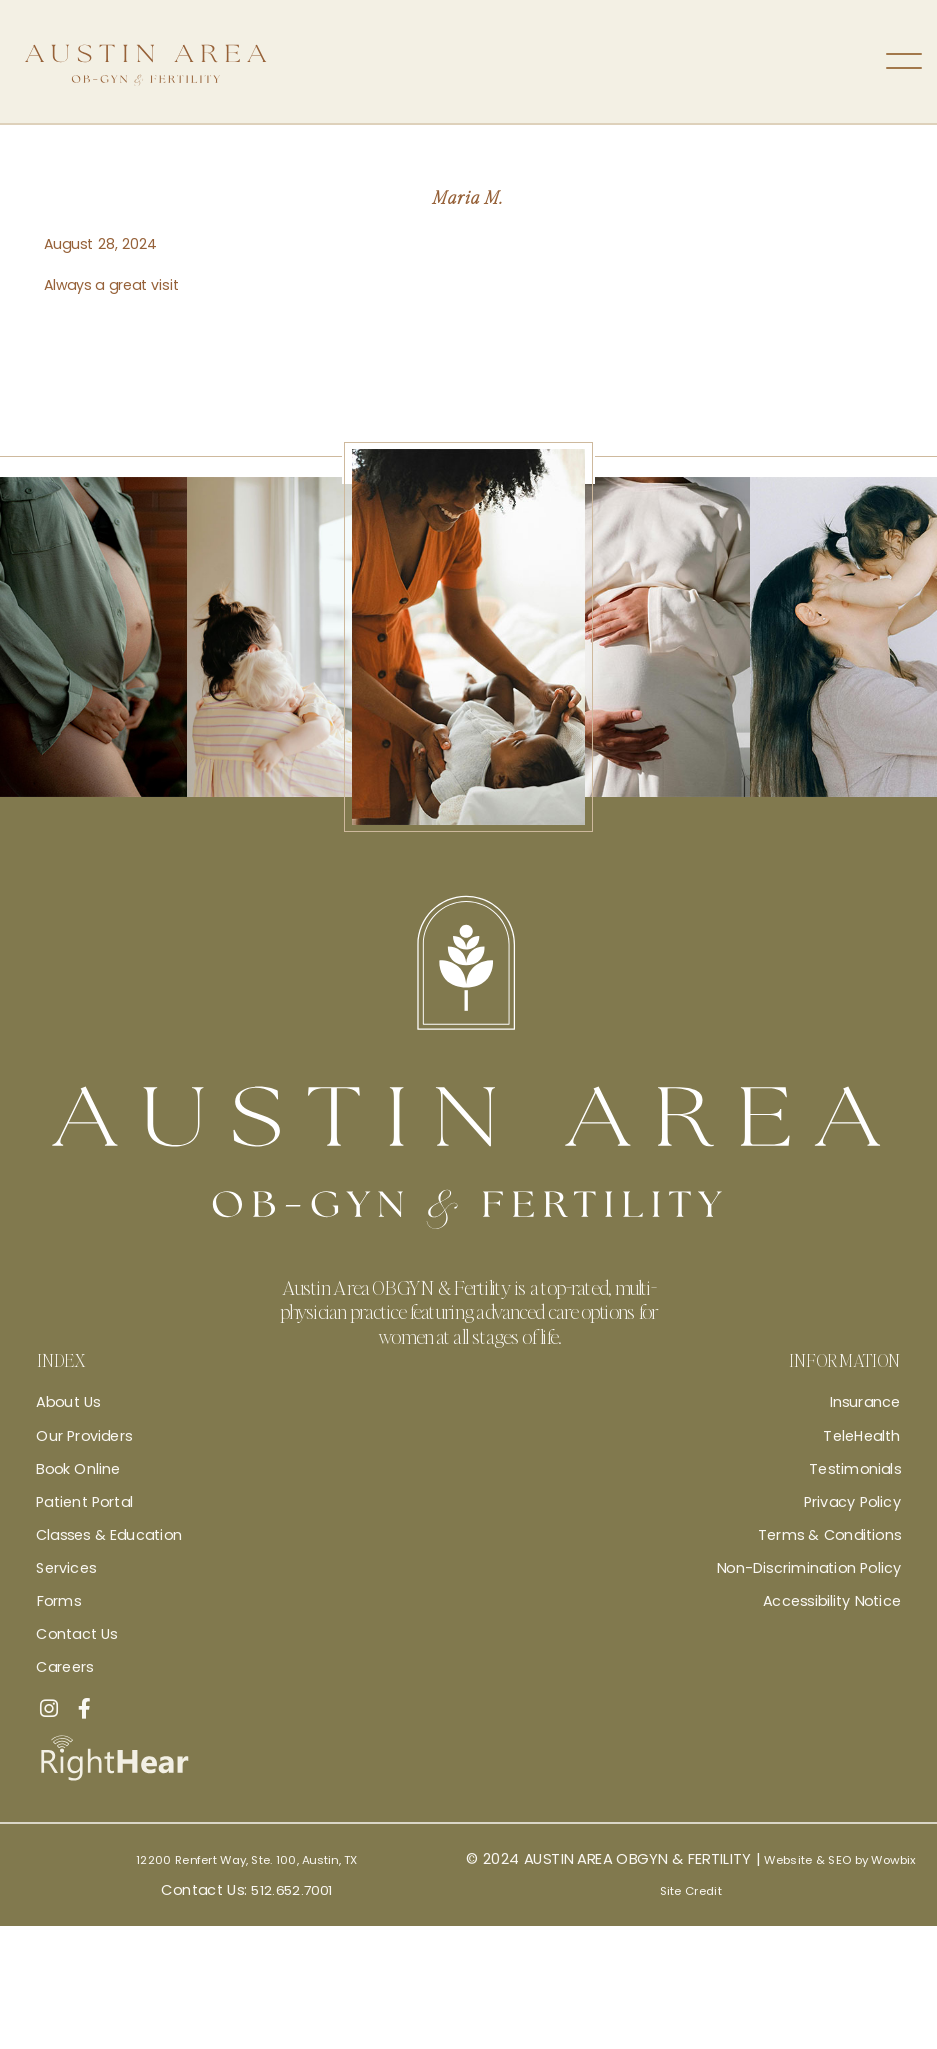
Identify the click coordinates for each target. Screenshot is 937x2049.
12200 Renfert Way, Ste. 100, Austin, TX (247, 1870)
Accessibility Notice (832, 1601)
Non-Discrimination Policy (809, 1568)
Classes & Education (109, 1535)
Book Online (78, 1468)
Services (66, 1568)
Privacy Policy (852, 1502)
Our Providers (84, 1435)
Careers (64, 1667)
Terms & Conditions (829, 1535)
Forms (59, 1601)
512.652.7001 (292, 1911)
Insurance (865, 1402)
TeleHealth (861, 1435)
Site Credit (690, 1911)
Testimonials (855, 1468)
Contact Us (76, 1634)
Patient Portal (84, 1502)
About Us (68, 1402)
